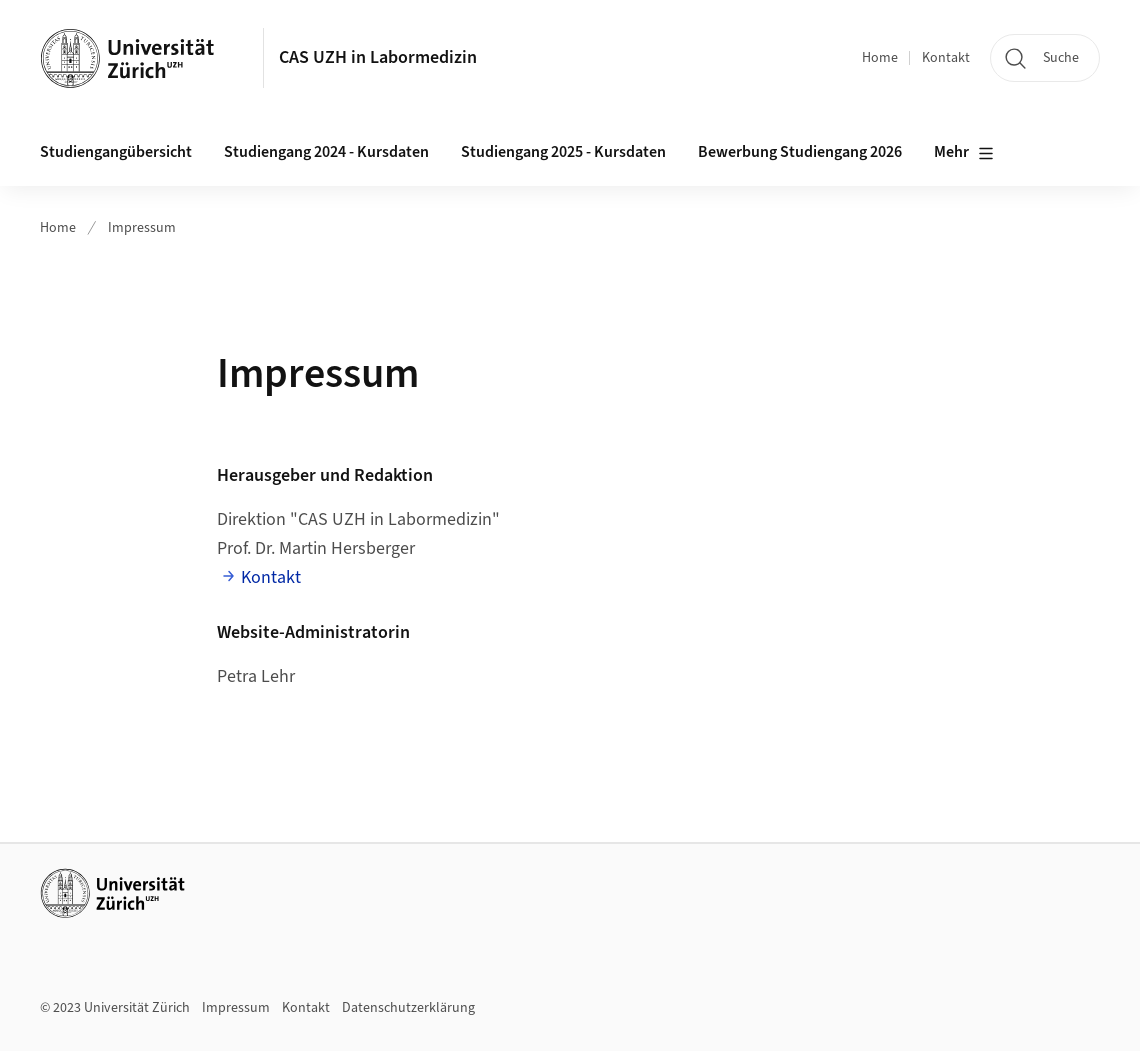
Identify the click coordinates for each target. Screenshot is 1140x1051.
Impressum (142, 228)
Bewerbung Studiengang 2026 (800, 152)
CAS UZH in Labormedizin (378, 57)
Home (880, 58)
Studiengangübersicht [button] (116, 152)
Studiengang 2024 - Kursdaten (326, 152)
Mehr (964, 153)
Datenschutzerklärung (408, 1008)
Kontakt (946, 58)
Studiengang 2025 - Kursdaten (563, 152)
